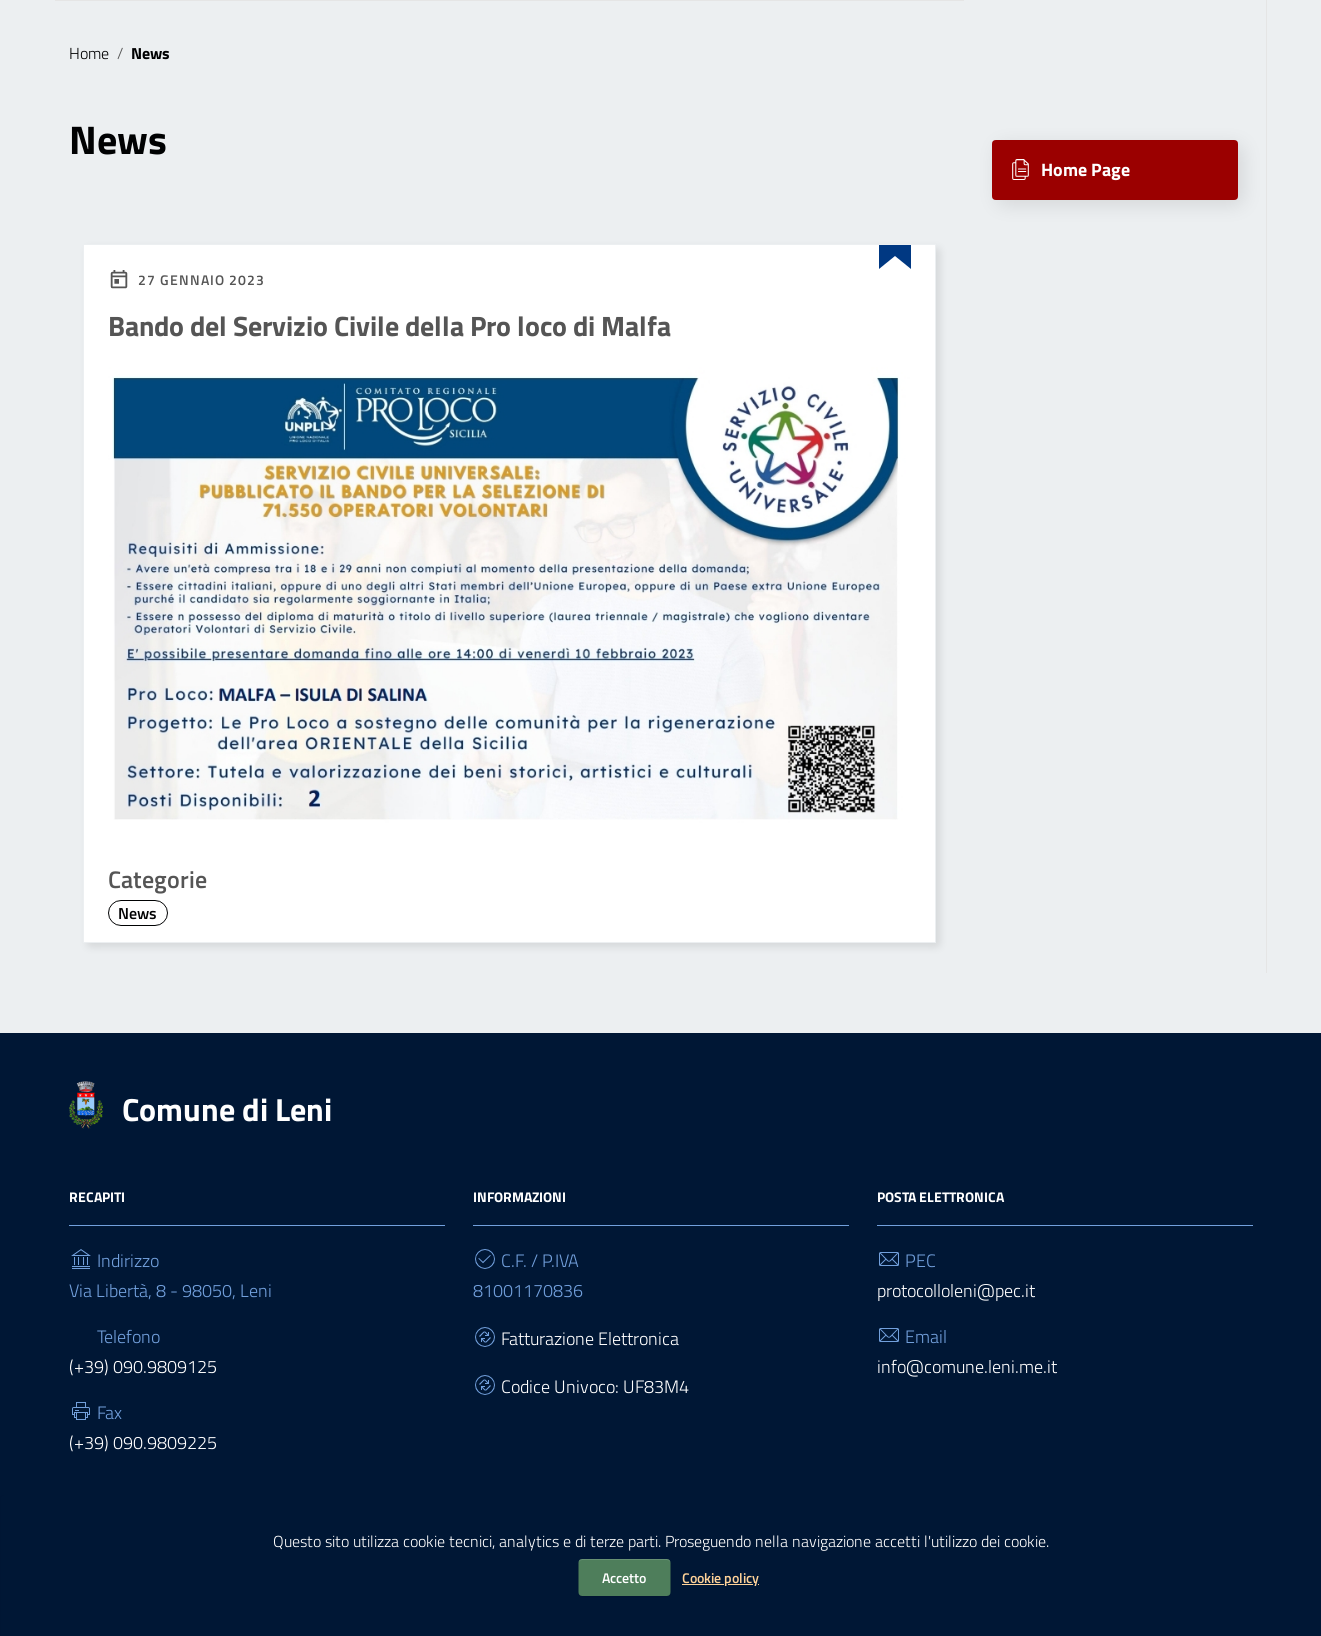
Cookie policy (720, 1577)
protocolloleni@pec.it (956, 1290)
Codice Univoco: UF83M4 (595, 1386)
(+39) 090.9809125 (143, 1366)
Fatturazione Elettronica (590, 1338)
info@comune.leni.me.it (967, 1366)
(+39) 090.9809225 (143, 1442)
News (137, 913)
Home (89, 53)
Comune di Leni (227, 1109)
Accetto (624, 1577)
